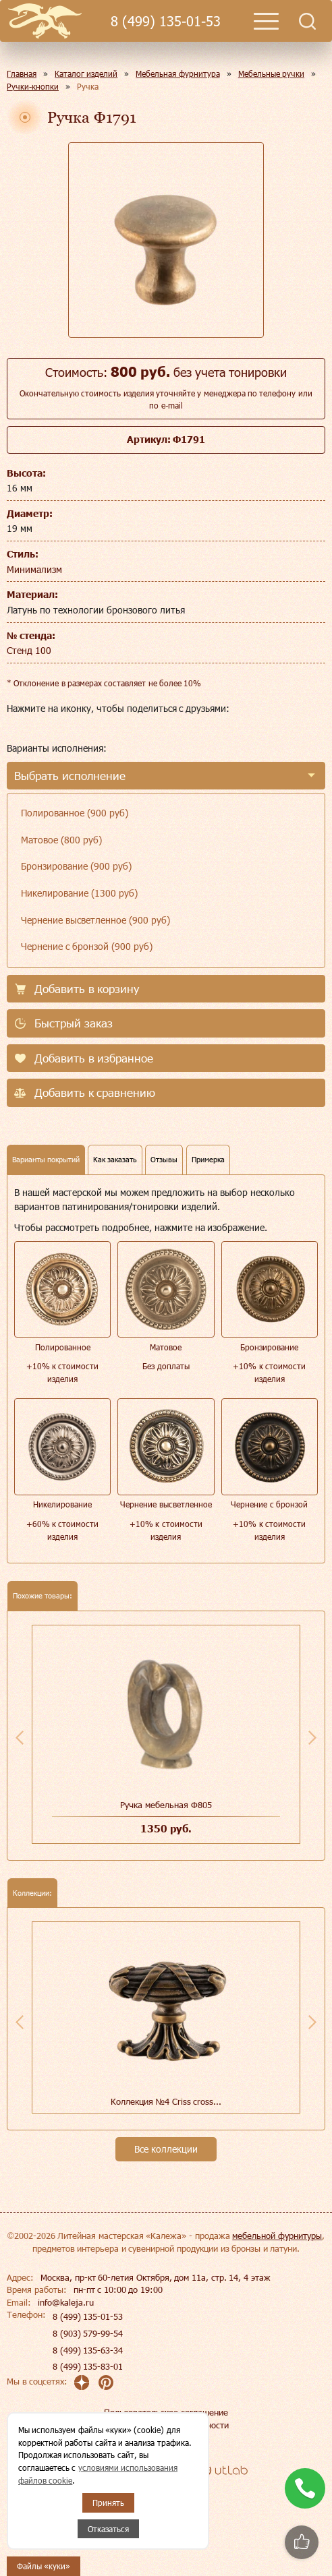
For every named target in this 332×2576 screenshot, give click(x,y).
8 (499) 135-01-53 (165, 21)
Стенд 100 (29, 650)
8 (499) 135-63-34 (88, 2350)
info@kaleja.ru (66, 2302)
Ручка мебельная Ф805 (165, 1804)
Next (312, 1737)
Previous (20, 1737)
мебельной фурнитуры (277, 2235)
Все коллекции (166, 2149)
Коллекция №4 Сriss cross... (166, 2101)
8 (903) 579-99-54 (88, 2333)
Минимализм (34, 569)
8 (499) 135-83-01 (88, 2366)
